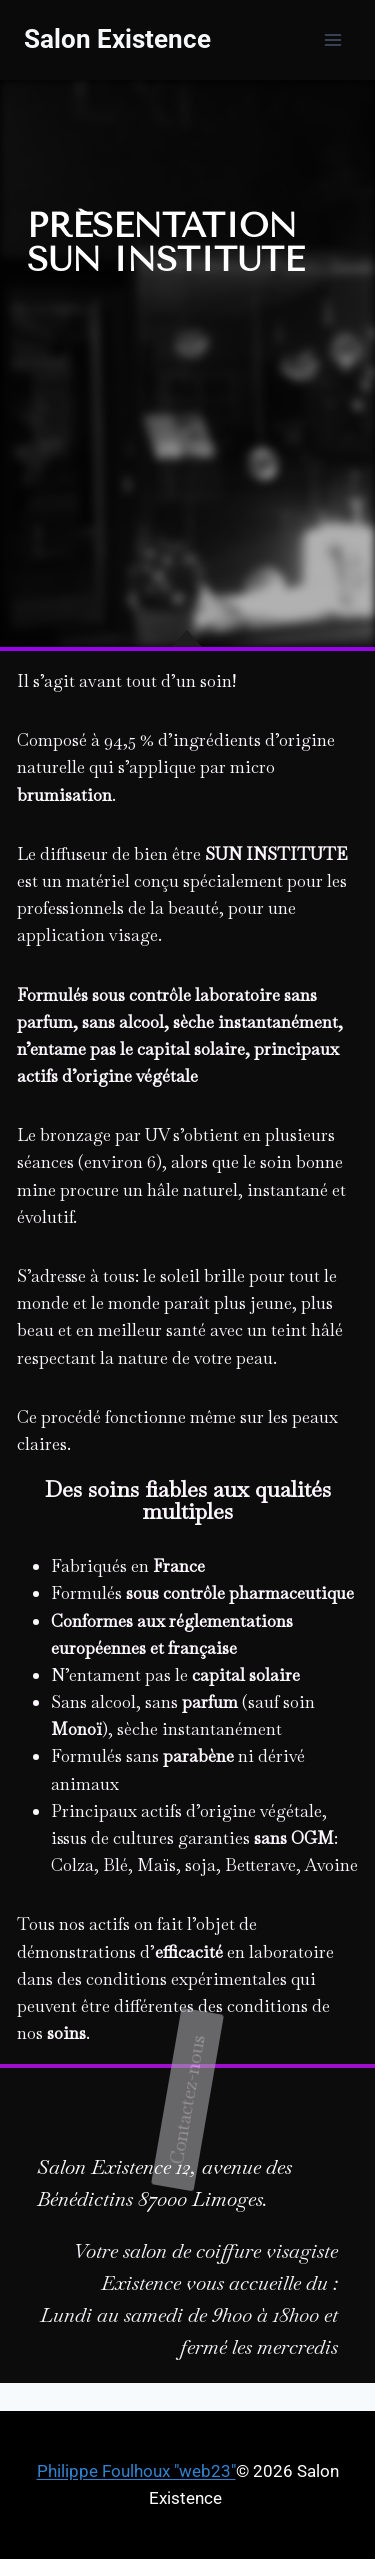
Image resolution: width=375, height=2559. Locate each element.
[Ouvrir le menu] (332, 39)
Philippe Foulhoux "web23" (136, 2471)
